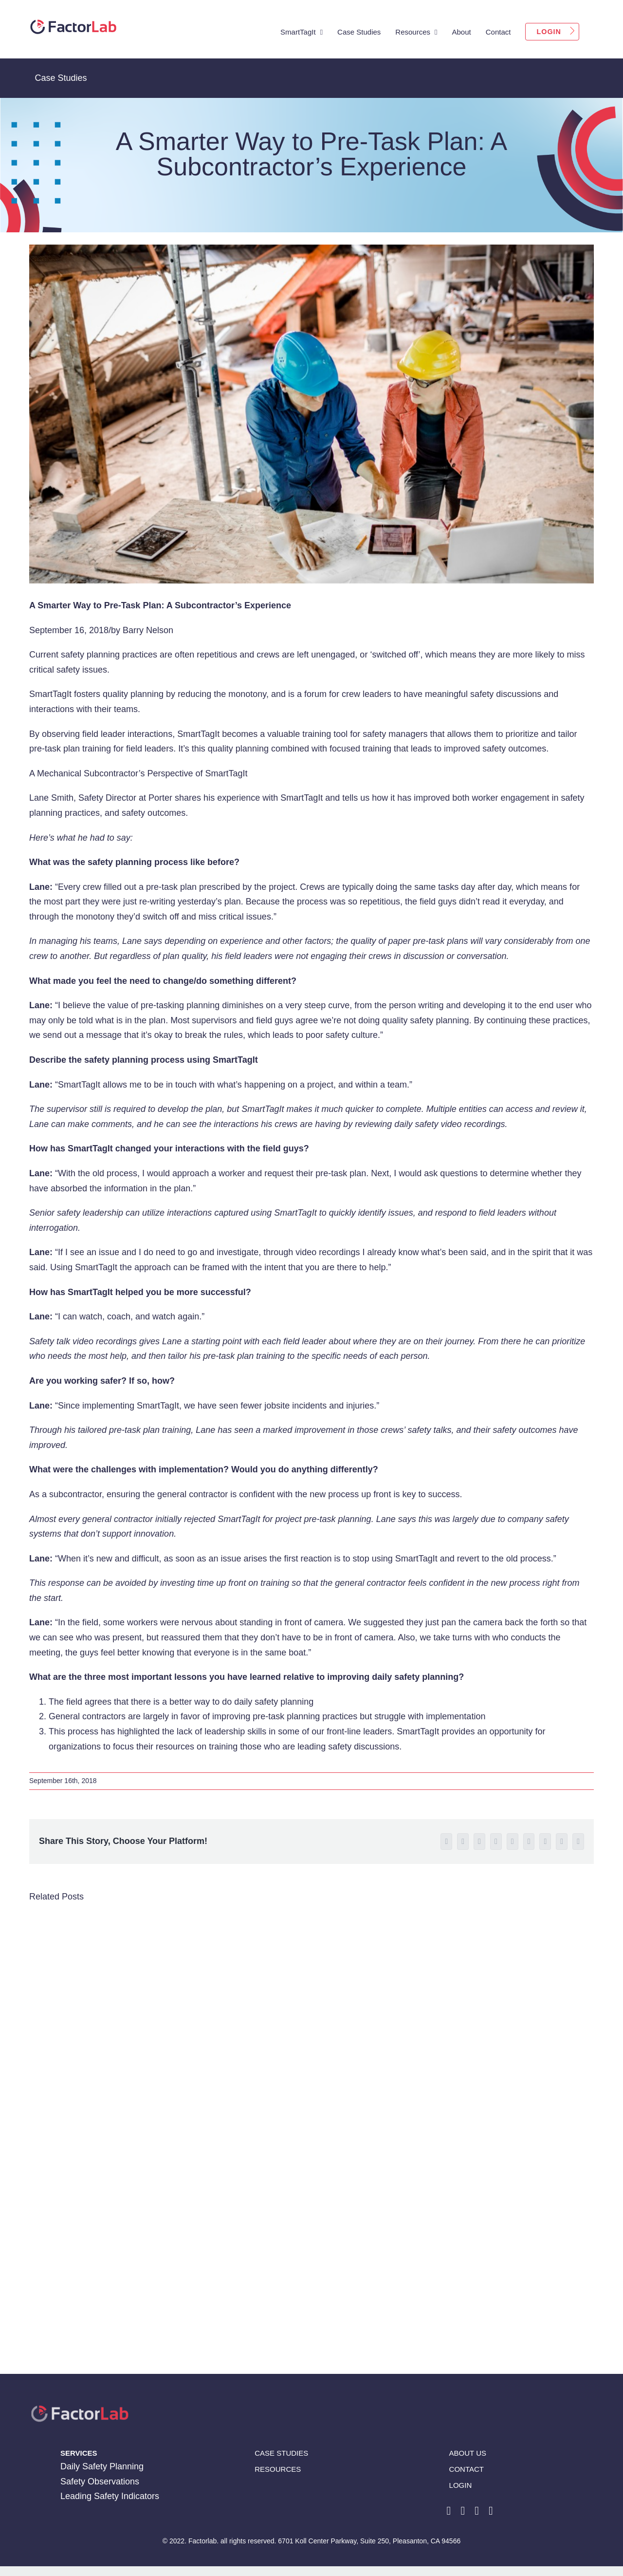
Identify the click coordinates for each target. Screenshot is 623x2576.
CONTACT (466, 2469)
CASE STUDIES (281, 2453)
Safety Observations (99, 2481)
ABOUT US (467, 2453)
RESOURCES (278, 2469)
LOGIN (460, 2485)
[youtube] (491, 2511)
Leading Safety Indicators (109, 2496)
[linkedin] (462, 2511)
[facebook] (449, 2511)
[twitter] (477, 2511)
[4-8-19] (311, 413)
